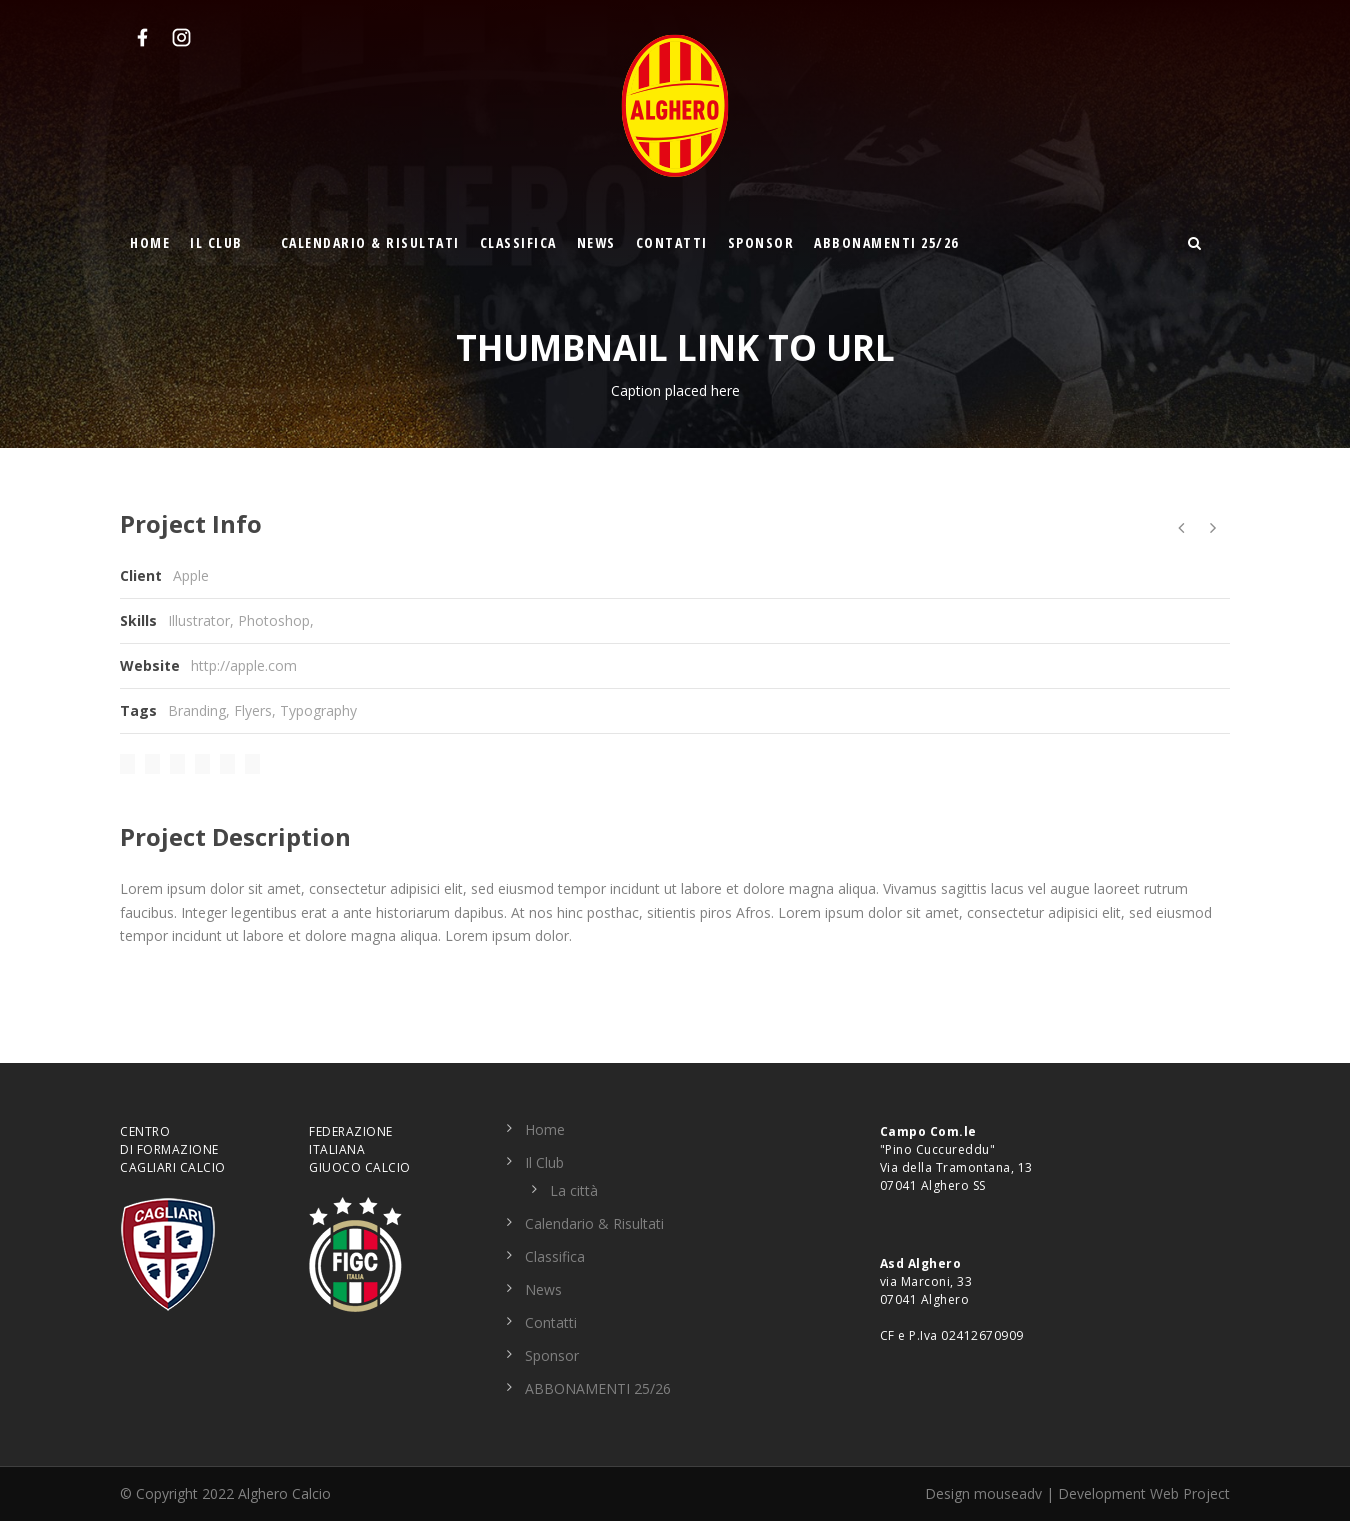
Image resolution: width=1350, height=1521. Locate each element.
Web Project (1190, 1493)
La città (574, 1190)
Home (150, 242)
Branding (197, 710)
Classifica (518, 242)
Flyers (253, 710)
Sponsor (761, 242)
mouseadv (1008, 1493)
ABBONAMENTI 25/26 (886, 242)
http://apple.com (244, 665)
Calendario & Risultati (370, 242)
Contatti (672, 242)
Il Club (216, 242)
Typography (318, 710)
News (596, 242)
